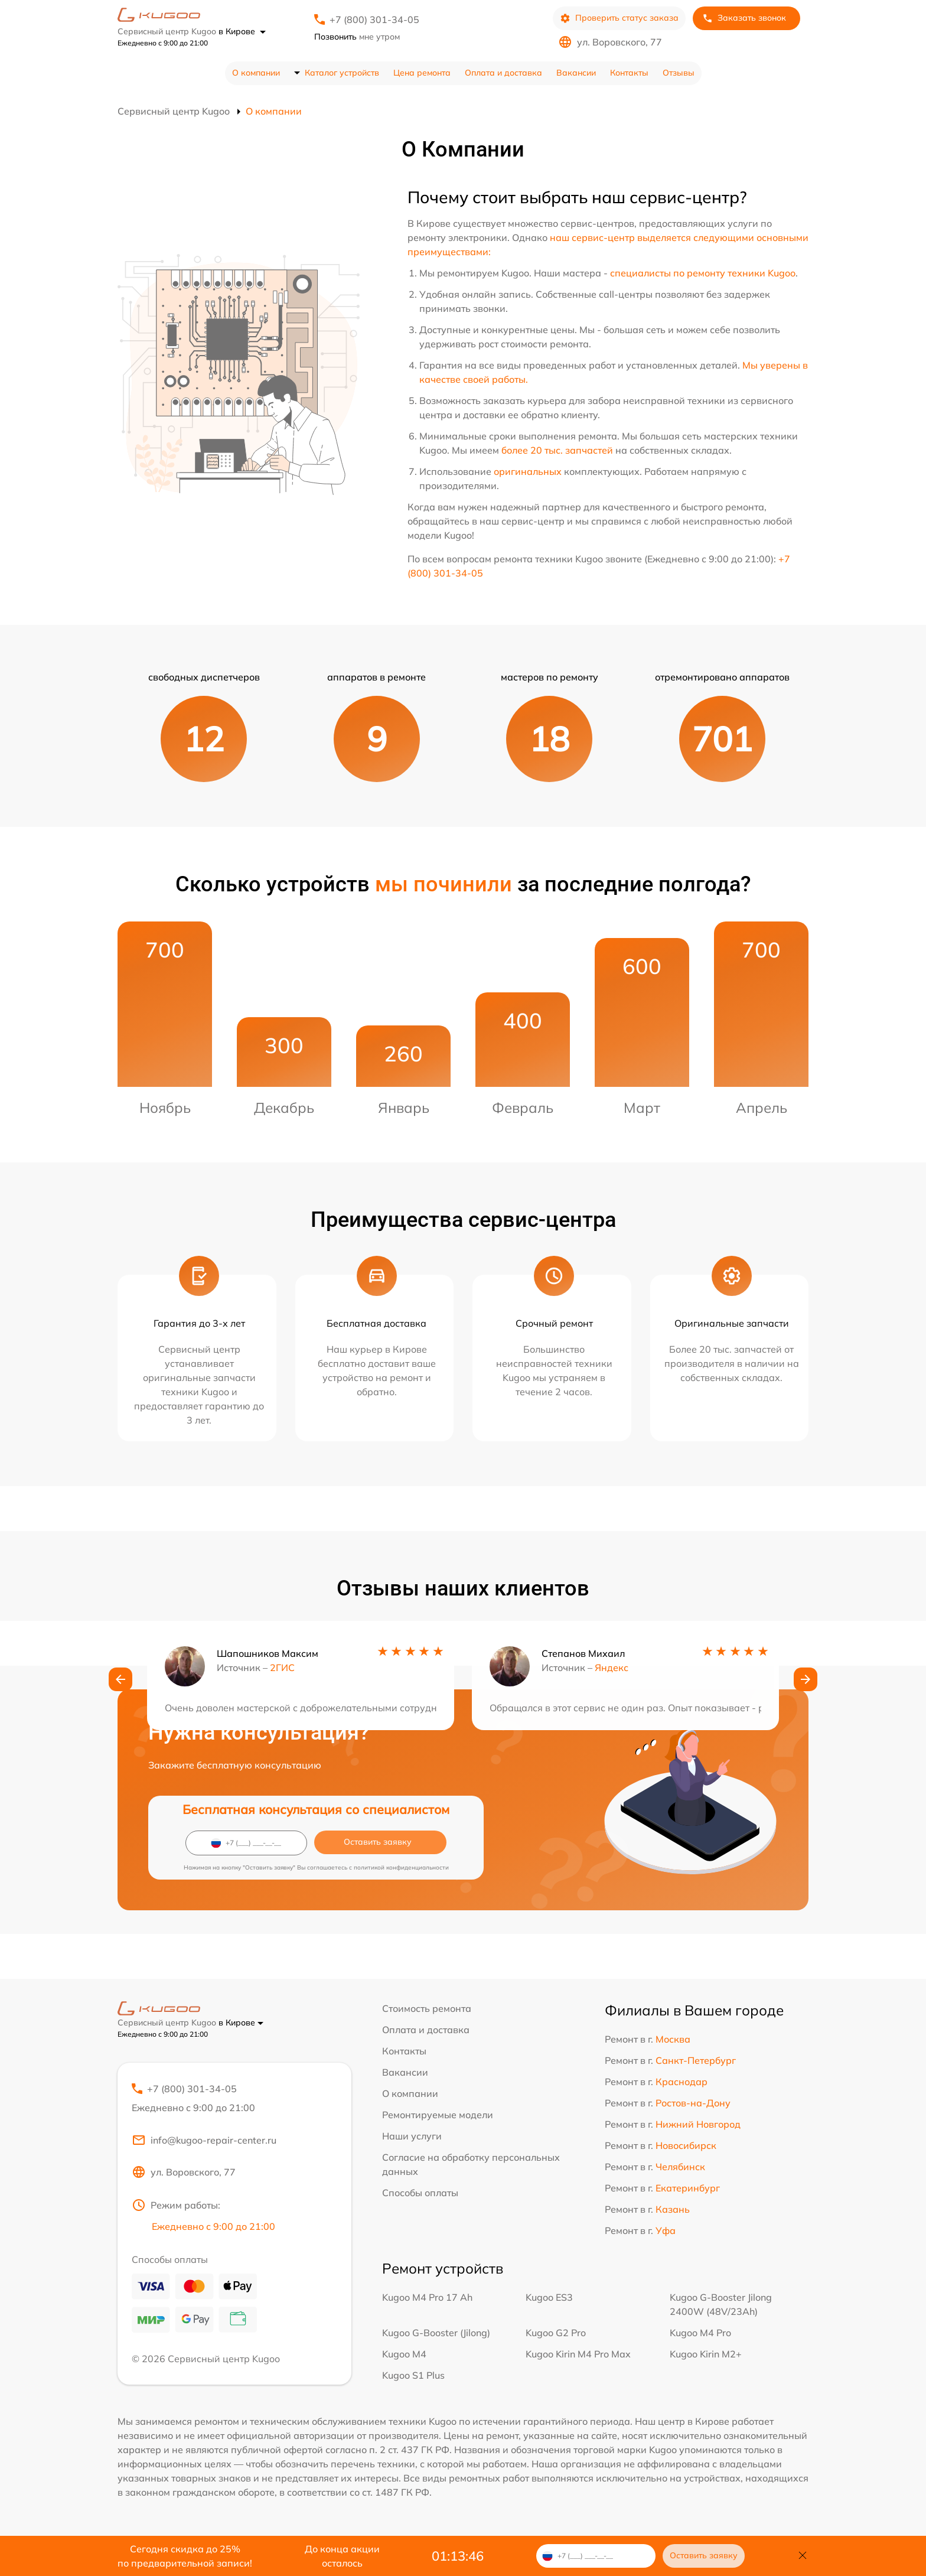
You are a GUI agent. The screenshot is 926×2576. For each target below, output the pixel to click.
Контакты (629, 72)
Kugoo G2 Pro (556, 2334)
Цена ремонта (422, 72)
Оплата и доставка (503, 72)
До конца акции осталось (342, 2556)
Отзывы (678, 72)
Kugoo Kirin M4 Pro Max (578, 2355)
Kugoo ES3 (549, 2298)
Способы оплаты (420, 2193)
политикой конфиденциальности (401, 1867)
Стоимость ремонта (426, 2008)
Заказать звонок (744, 18)
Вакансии (576, 72)
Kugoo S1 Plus (413, 2376)
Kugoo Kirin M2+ (706, 2355)
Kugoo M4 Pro (700, 2334)
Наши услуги (412, 2136)
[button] (120, 1681)
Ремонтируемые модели (437, 2115)
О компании (256, 72)
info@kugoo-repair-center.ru (204, 2141)
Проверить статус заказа (619, 18)
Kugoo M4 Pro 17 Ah (427, 2298)
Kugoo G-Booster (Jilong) (436, 2334)
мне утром (357, 36)
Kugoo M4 (404, 2355)
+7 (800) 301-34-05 (374, 19)
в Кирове (242, 31)
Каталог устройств (342, 72)
